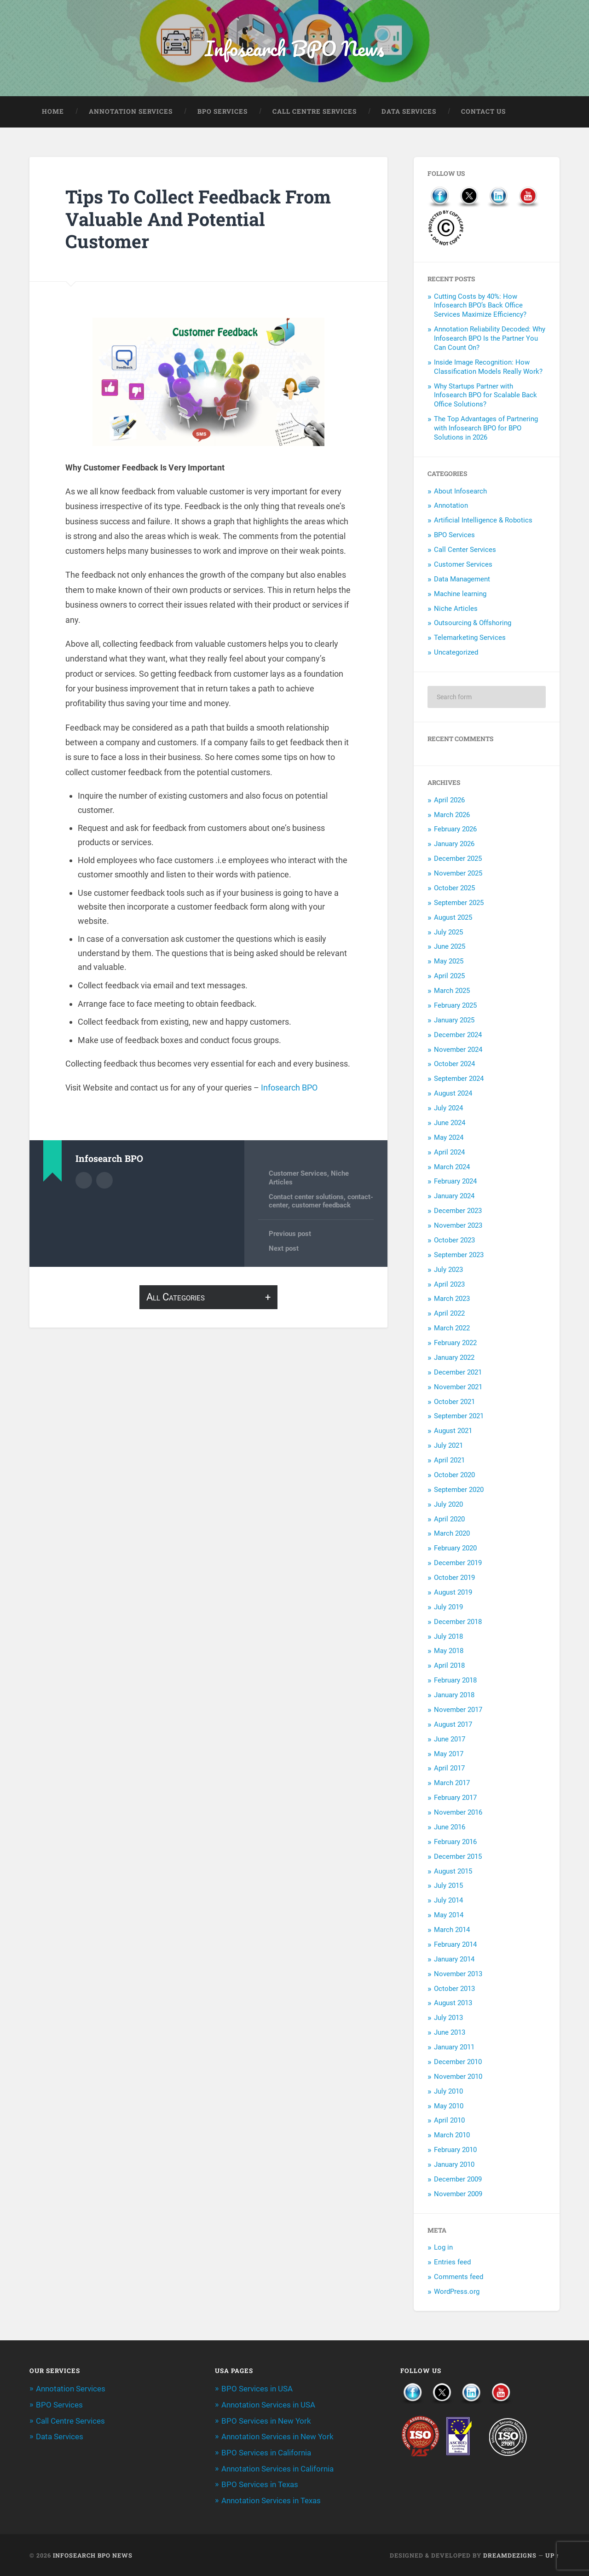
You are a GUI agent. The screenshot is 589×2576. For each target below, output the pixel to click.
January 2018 (454, 1696)
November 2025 (458, 874)
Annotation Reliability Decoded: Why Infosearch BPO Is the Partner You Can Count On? (489, 339)
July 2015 (448, 1886)
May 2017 (448, 1754)
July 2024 (448, 1109)
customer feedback (320, 1206)
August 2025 (453, 918)
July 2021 (448, 1446)
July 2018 (448, 1637)
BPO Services (222, 112)
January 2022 (454, 1358)
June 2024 (449, 1124)
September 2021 (459, 1417)
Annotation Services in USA (268, 2405)
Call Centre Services (314, 112)
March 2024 (452, 1167)
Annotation (451, 506)
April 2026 (449, 801)
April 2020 (449, 1519)
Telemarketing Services (470, 638)
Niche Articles (456, 609)
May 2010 (448, 2106)
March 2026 (452, 815)
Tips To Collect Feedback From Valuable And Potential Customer (200, 219)
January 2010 (454, 2165)
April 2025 (449, 977)
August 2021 (453, 1431)
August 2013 (453, 2004)
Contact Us (483, 112)
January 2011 (454, 2048)
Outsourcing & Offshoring (472, 624)
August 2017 (453, 1725)
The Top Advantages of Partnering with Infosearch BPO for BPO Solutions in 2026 (486, 429)
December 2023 (458, 1211)
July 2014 (448, 1901)
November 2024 (458, 1050)
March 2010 (452, 2136)
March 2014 (452, 1930)
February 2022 (455, 1344)
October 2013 (454, 1989)
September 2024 (459, 1079)
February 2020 (455, 1549)
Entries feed (452, 2263)
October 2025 (454, 889)
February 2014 (455, 1945)
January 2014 (454, 1960)
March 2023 (452, 1299)
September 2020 (459, 1490)
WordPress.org (456, 2292)
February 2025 (455, 1006)
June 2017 (449, 1740)
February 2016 (455, 1843)
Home (53, 112)
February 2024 (455, 1182)
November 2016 (458, 1813)
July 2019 (448, 1608)
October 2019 (454, 1578)
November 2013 (458, 1975)
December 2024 (458, 1036)
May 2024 (448, 1138)
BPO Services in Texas (259, 2484)
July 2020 (448, 1505)
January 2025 (454, 1021)
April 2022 (449, 1314)
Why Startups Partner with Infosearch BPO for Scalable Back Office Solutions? (485, 396)
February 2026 (455, 830)
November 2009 (458, 2195)
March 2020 (452, 1534)
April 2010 (449, 2121)
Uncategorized (456, 653)
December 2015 (458, 1857)
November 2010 (458, 2077)
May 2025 (448, 962)
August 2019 (453, 1593)
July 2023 (448, 1270)
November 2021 (458, 1388)
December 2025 (458, 859)
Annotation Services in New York (277, 2437)
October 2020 (454, 1476)
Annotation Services (131, 112)
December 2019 (458, 1564)
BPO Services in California (266, 2452)
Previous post (290, 1234)
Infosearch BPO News (294, 48)
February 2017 (455, 1798)
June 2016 (449, 1828)
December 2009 (458, 2180)
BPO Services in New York (266, 2421)
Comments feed (458, 2278)
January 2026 (454, 845)
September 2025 (459, 903)
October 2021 (454, 1402)
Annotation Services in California (277, 2468)
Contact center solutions (306, 1198)
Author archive (83, 1180)
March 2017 (452, 1784)
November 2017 (458, 1710)
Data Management (462, 580)
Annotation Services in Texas (271, 2500)
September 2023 (459, 1256)
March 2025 (452, 991)
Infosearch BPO (289, 1088)
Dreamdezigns (510, 2554)
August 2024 (453, 1094)
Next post (284, 1249)
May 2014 (448, 1916)
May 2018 (448, 1652)
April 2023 (449, 1285)
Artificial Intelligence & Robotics (483, 521)
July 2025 (448, 932)
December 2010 (458, 2063)
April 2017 (449, 1769)
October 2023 (454, 1241)
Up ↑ (552, 2554)
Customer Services (298, 1174)
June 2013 (449, 2033)
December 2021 (458, 1373)
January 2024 (454, 1197)
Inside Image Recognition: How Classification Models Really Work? (488, 368)
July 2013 (448, 2018)
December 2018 (458, 1623)
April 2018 (449, 1666)
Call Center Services (465, 550)
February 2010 (455, 2151)
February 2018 (455, 1681)
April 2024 (449, 1153)
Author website (104, 1180)
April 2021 (449, 1461)
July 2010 (448, 2092)
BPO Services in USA (257, 2389)
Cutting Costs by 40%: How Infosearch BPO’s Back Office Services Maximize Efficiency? (480, 306)
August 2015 (453, 1872)
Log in (443, 2248)
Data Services (408, 112)
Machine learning (460, 595)
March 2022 (452, 1329)
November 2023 (458, 1226)
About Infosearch (460, 492)
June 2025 (449, 947)
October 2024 (454, 1065)
